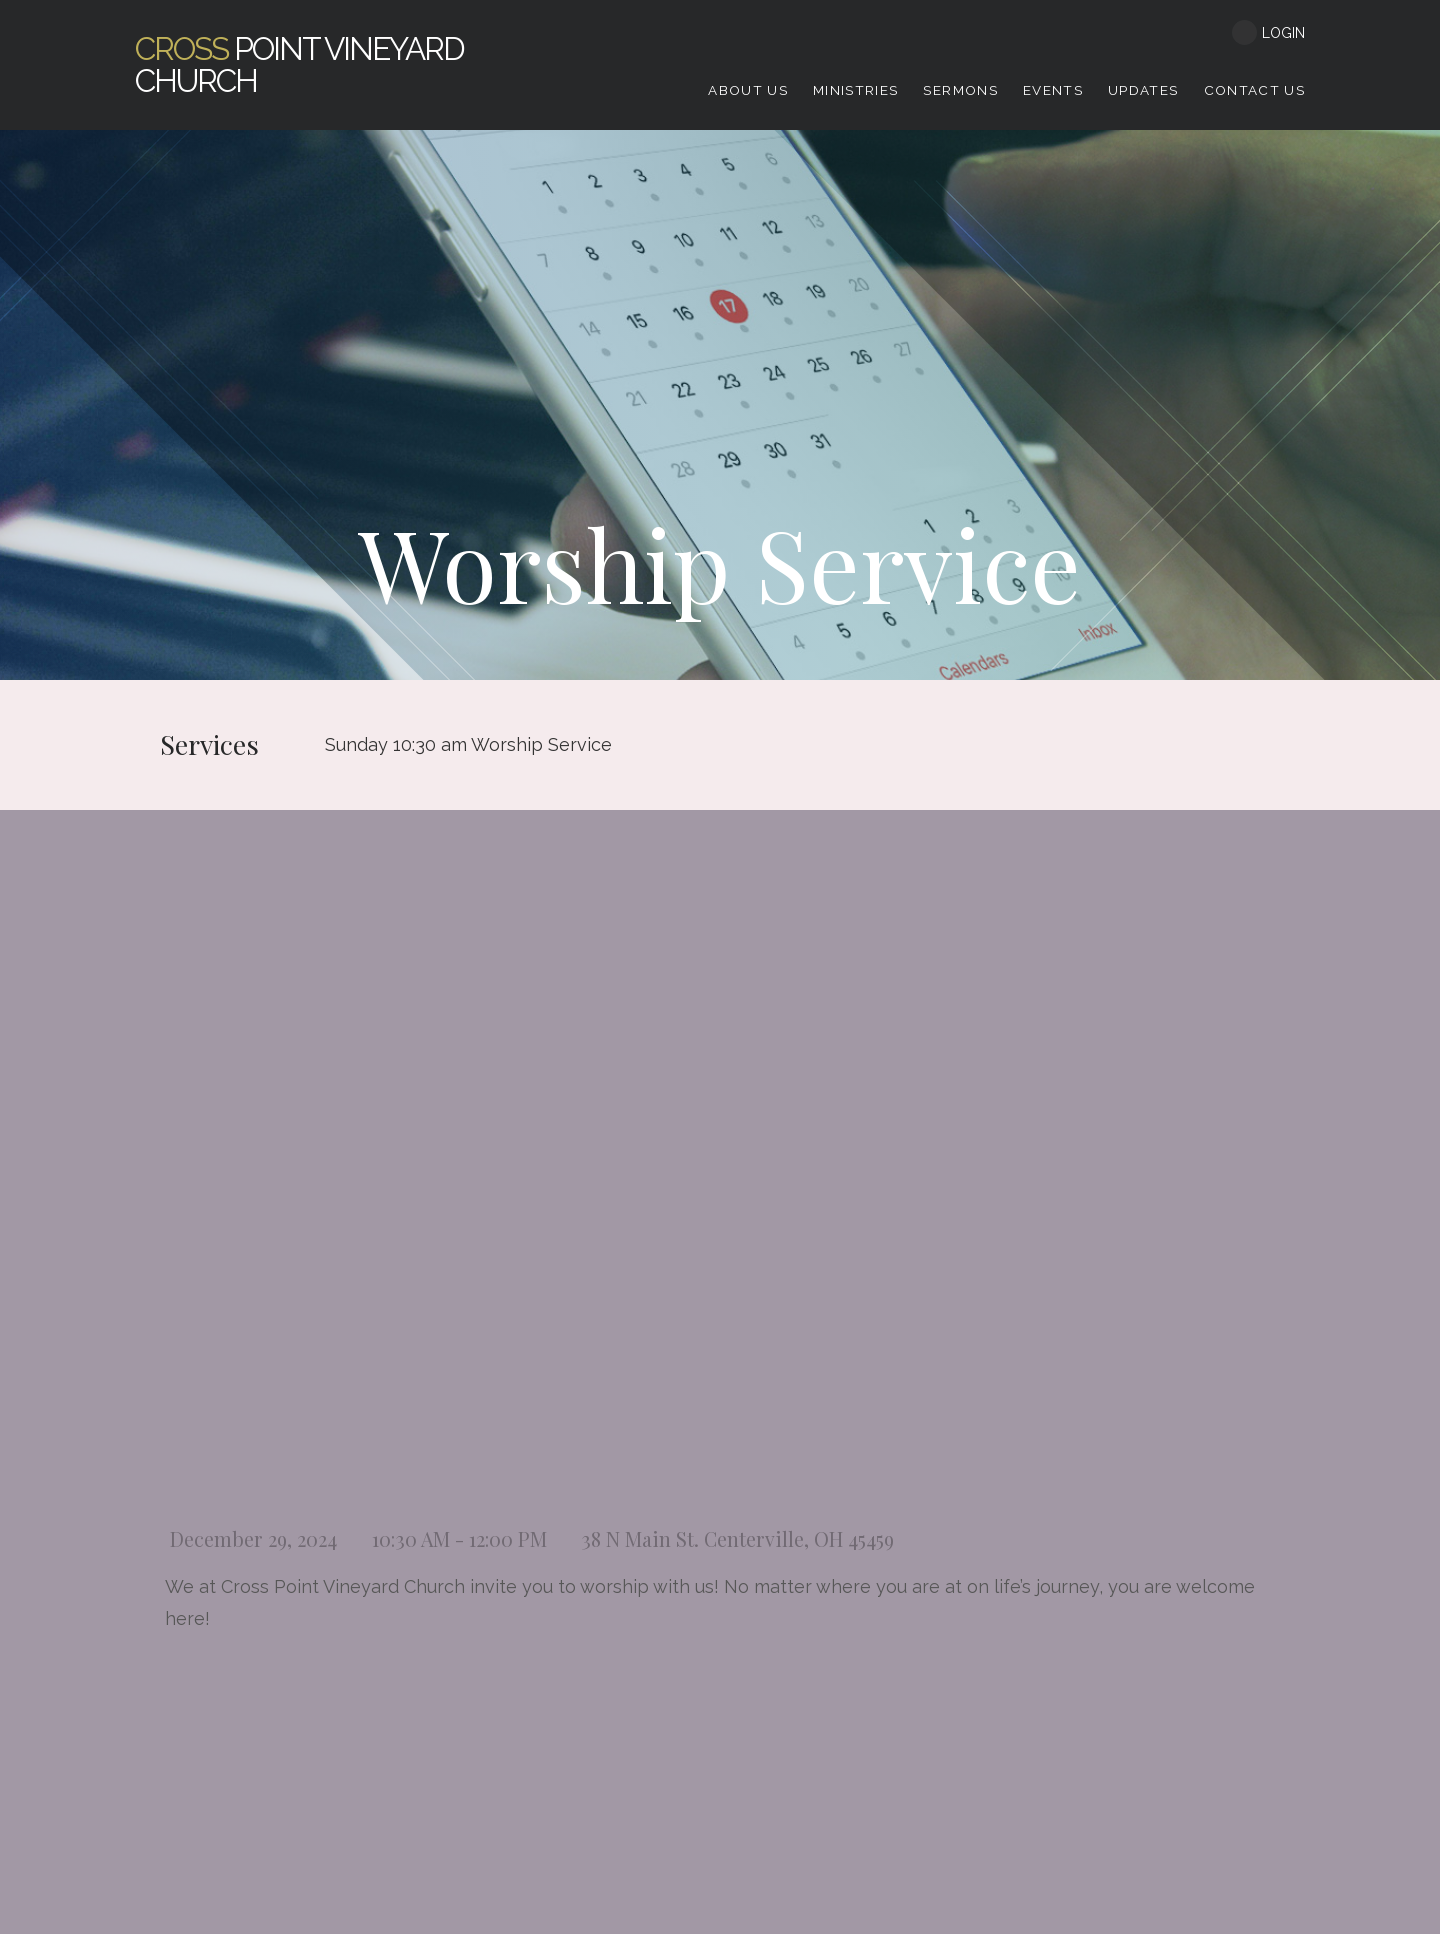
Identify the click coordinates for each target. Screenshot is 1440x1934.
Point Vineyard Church (299, 64)
